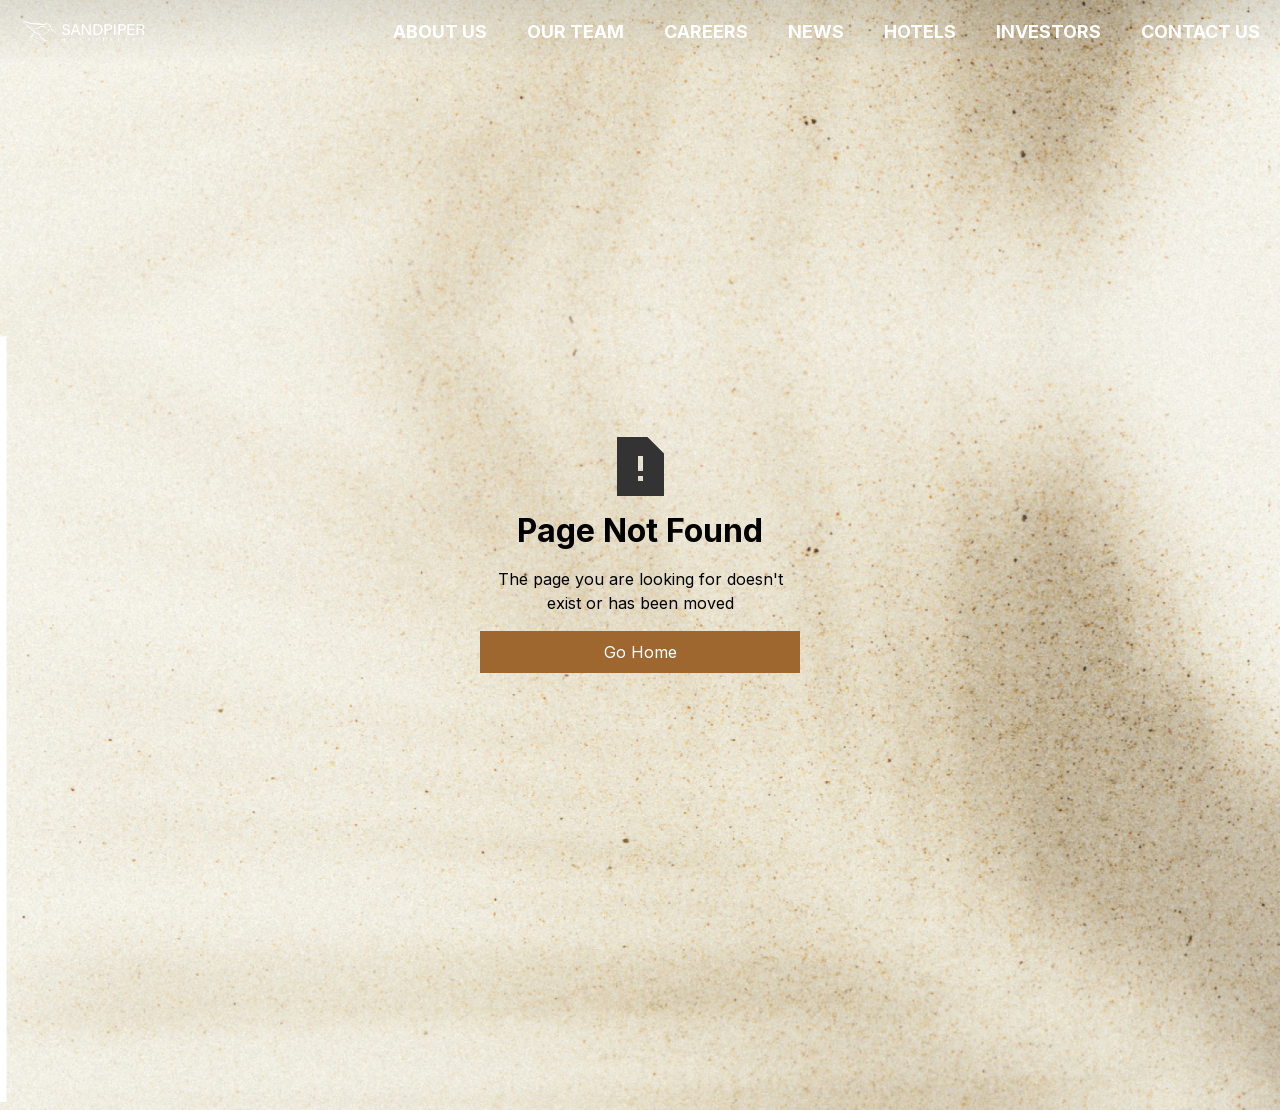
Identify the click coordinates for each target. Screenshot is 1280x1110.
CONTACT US (1200, 31)
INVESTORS (1048, 31)
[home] (83, 32)
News (816, 31)
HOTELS (920, 31)
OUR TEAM (575, 31)
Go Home (640, 652)
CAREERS (706, 31)
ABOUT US (440, 31)
